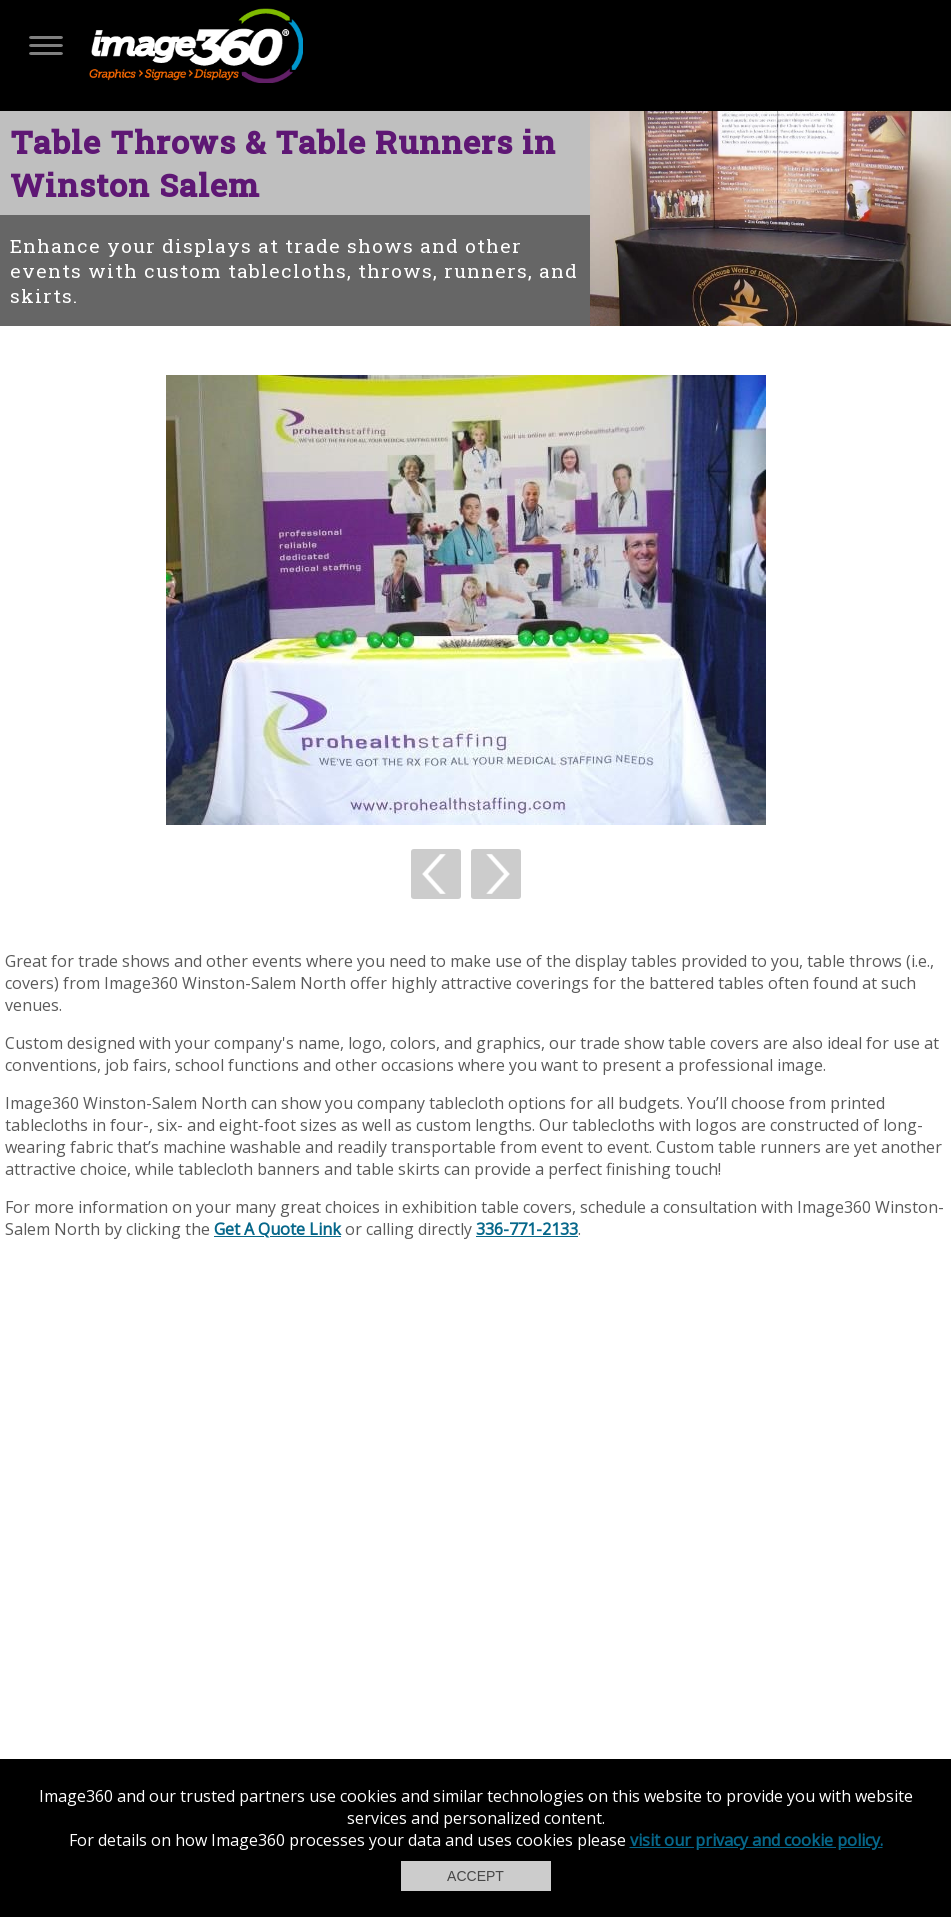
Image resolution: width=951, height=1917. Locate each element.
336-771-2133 (527, 1229)
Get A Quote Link (277, 1229)
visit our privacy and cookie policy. (756, 1840)
